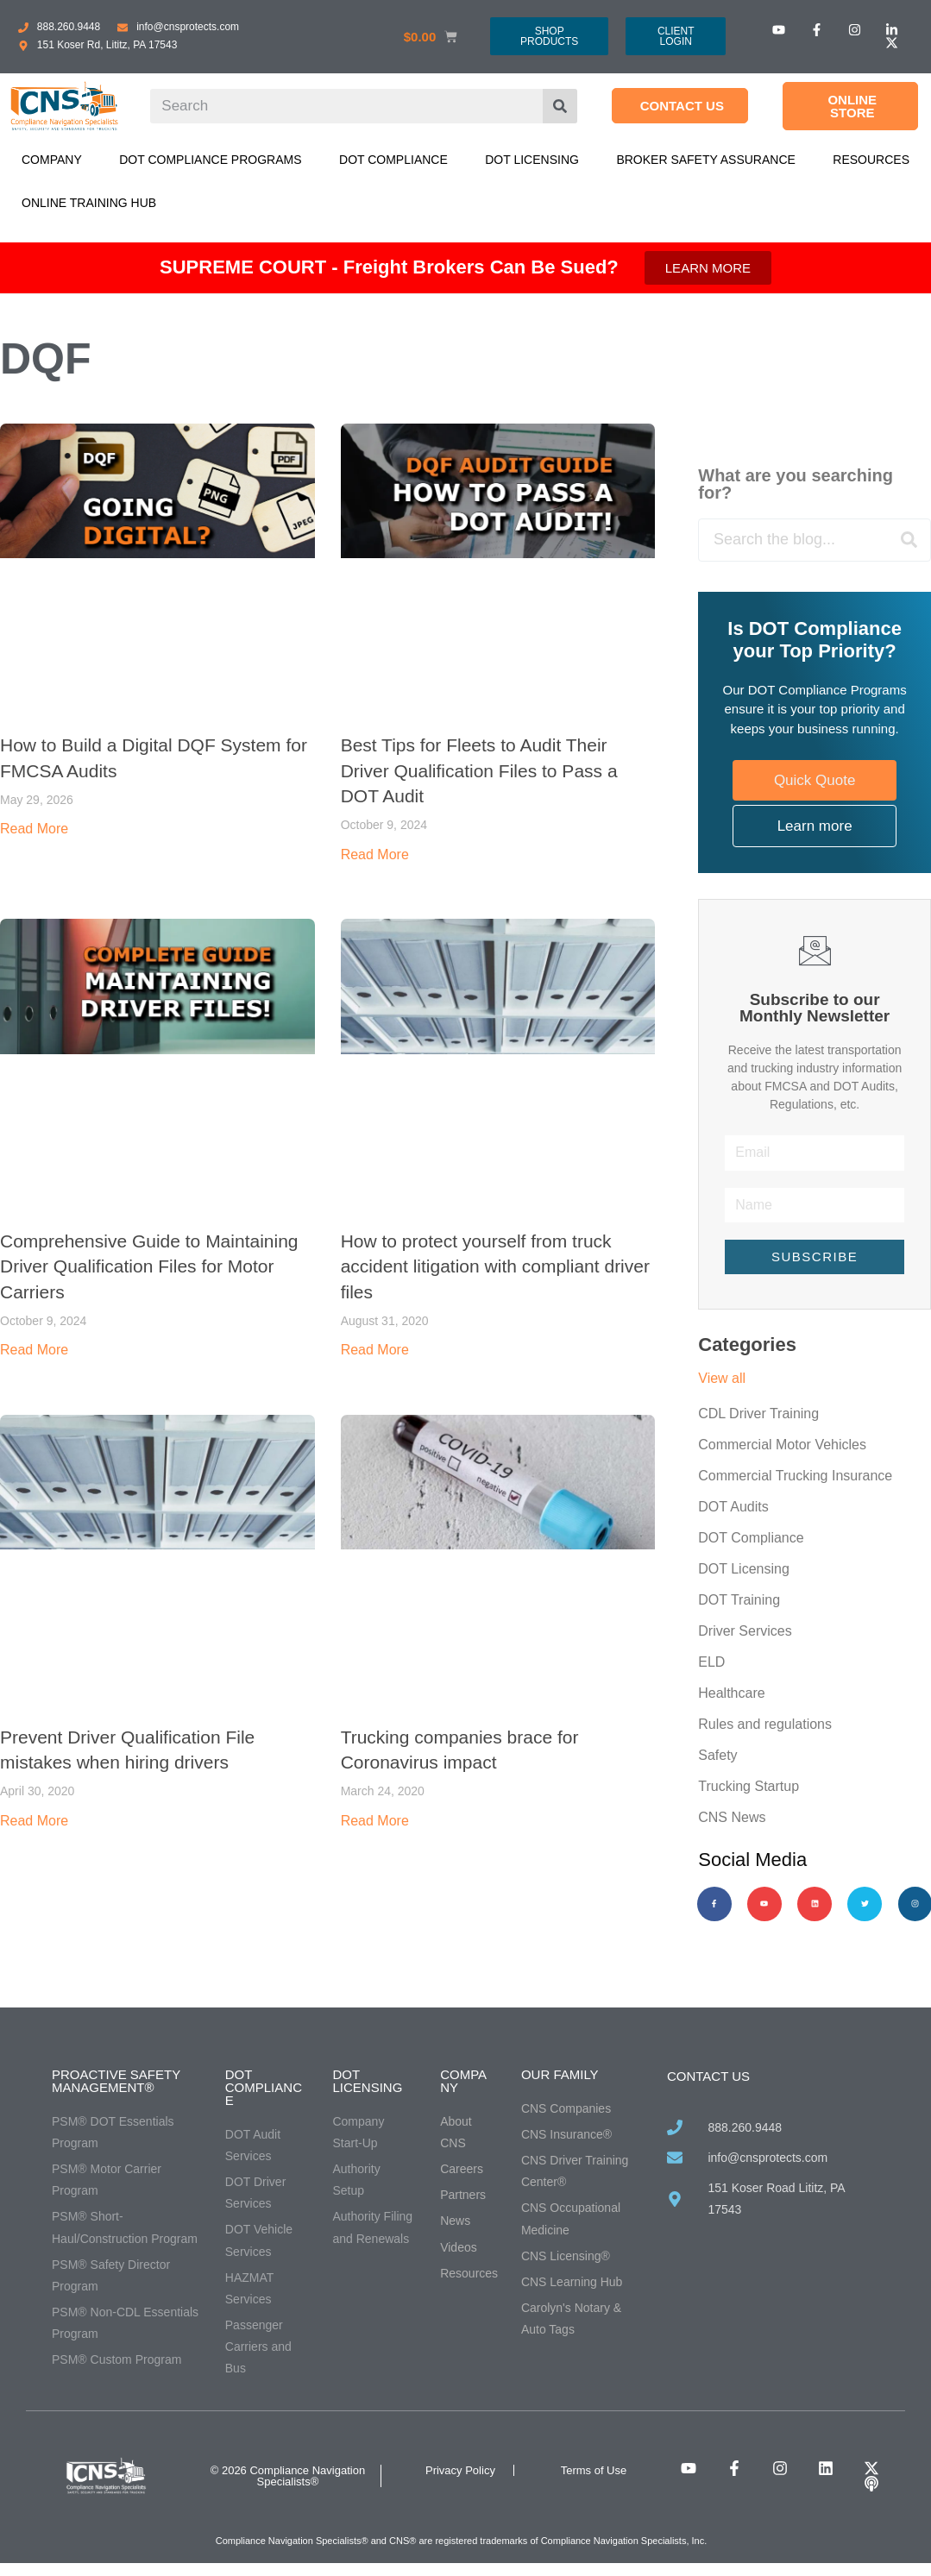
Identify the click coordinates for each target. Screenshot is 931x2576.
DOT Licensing (532, 159)
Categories (747, 1344)
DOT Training (739, 1600)
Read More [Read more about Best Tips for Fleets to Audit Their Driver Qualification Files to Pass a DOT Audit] (375, 854)
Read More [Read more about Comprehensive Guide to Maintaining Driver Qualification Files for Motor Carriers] (34, 1349)
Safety (717, 1755)
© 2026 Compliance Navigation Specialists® (288, 2476)
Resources (871, 159)
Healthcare (731, 1693)
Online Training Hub (89, 203)
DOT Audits (733, 1506)
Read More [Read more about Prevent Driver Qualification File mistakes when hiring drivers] (34, 1820)
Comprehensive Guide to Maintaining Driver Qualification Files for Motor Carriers (149, 1266)
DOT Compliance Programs (210, 159)
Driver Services (744, 1631)
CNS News (731, 1817)
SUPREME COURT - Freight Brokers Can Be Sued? (389, 267)
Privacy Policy (460, 2470)
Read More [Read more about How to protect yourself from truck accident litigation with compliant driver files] (375, 1349)
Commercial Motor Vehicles (782, 1444)
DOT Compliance (393, 159)
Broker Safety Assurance (705, 159)
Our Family (560, 2074)
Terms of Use (594, 2470)
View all (721, 1378)
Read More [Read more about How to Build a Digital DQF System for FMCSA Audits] (34, 828)
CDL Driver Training (758, 1413)
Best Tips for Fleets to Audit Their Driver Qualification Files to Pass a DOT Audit (479, 770)
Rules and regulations (765, 1724)
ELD (711, 1662)
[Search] (560, 106)
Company (52, 159)
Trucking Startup (748, 1786)
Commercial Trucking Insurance (795, 1475)
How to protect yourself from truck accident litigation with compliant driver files (495, 1266)
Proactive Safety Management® (116, 2081)
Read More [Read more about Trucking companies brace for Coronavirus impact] (375, 1820)
